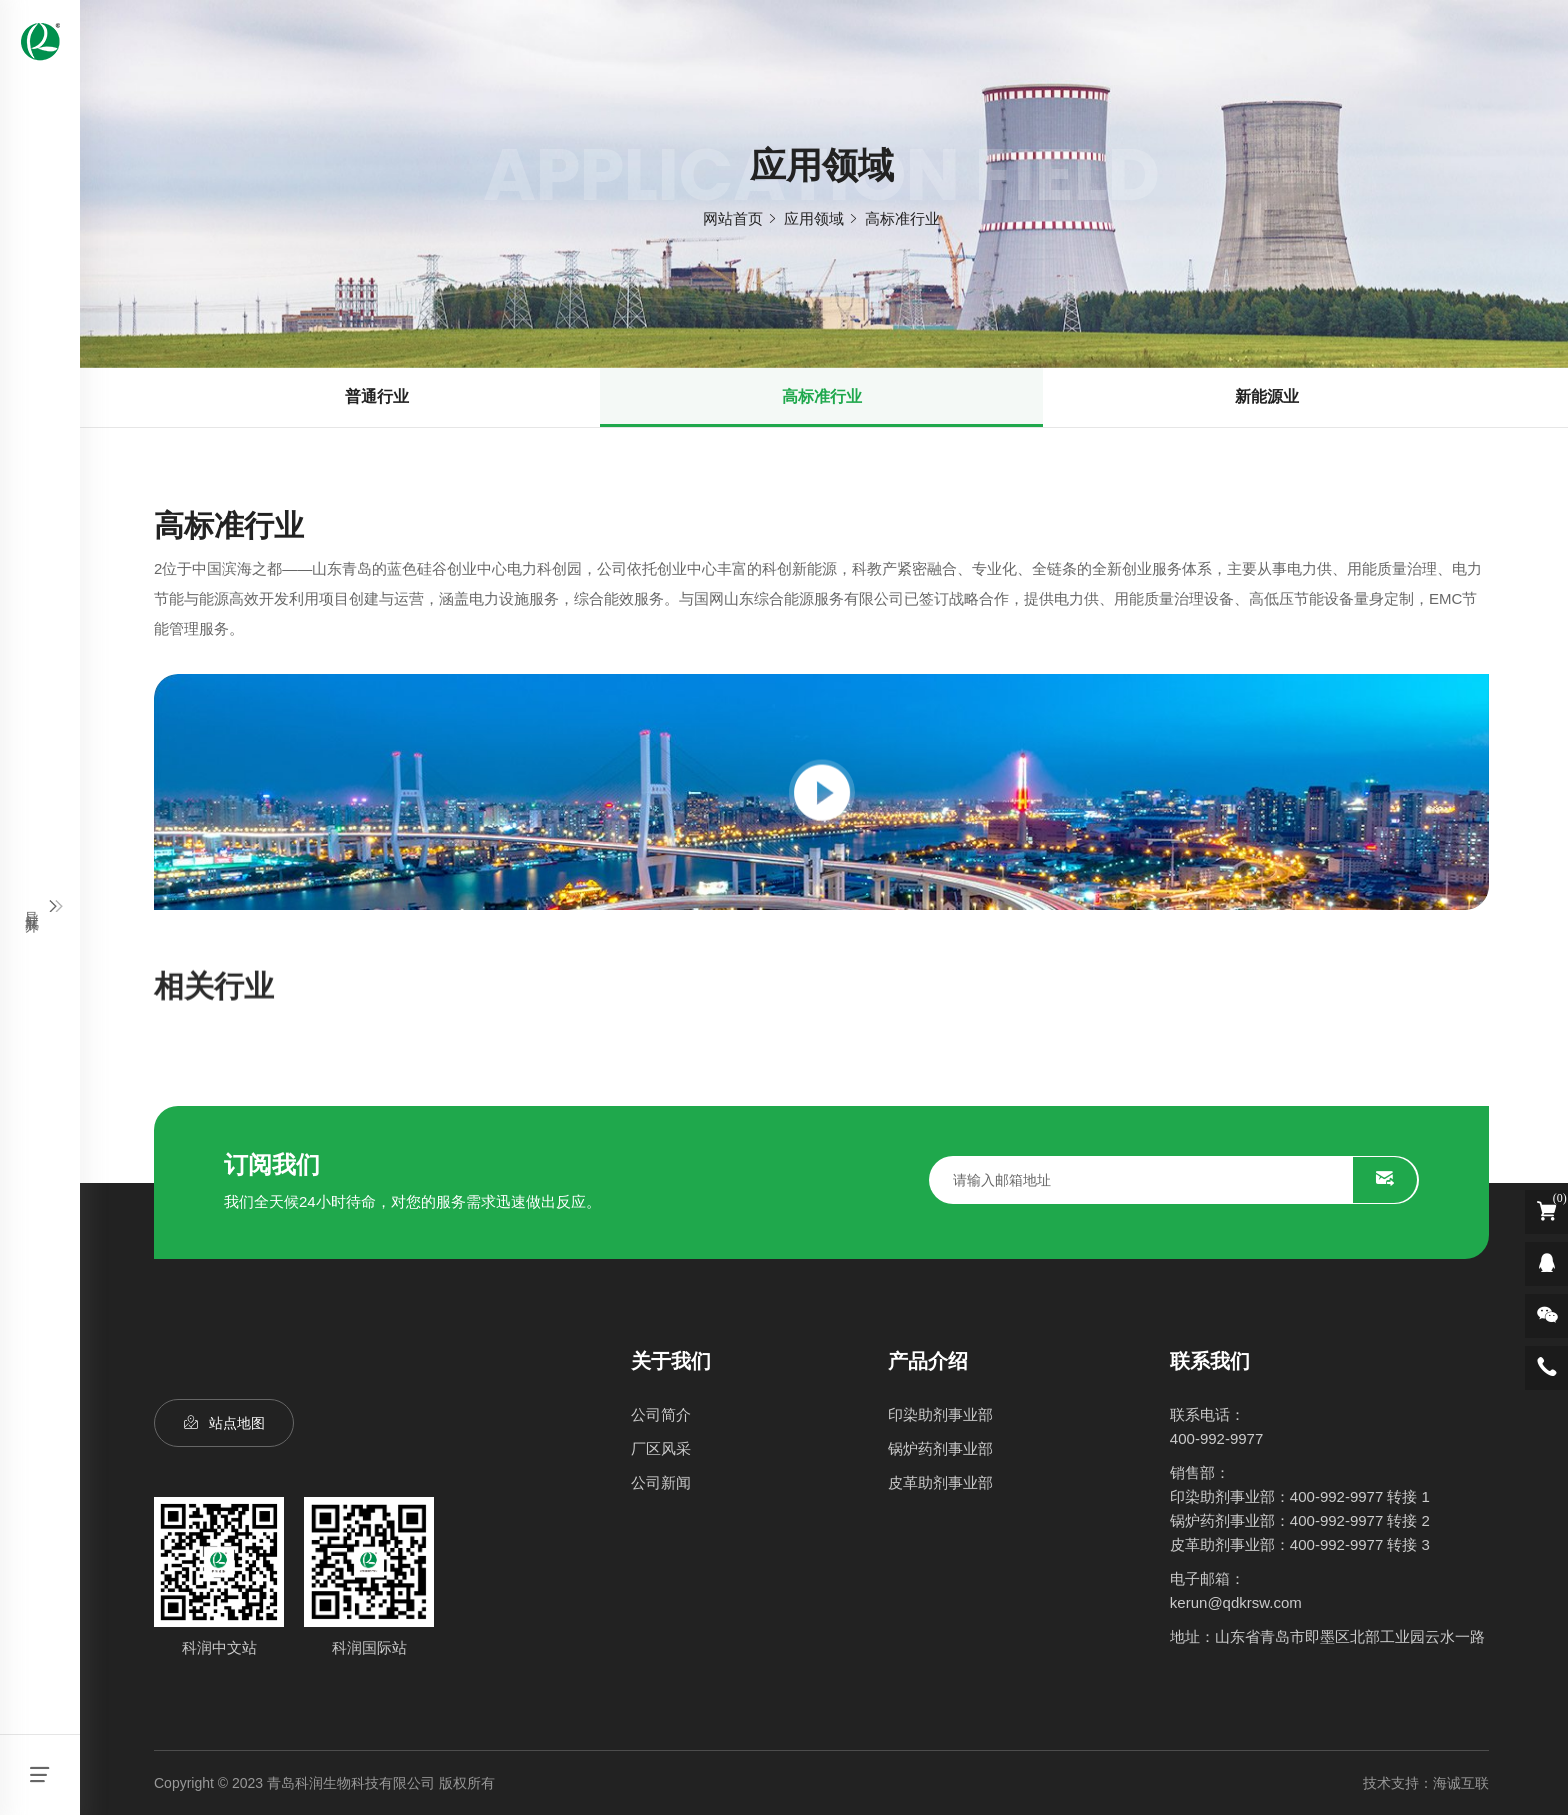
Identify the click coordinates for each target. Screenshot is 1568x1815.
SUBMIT (1385, 1180)
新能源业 (1267, 397)
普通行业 (377, 397)
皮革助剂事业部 (940, 1482)
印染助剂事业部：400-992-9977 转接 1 (1300, 1496)
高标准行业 (902, 218)
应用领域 (814, 218)
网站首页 (733, 218)
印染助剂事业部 (940, 1414)
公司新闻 (661, 1482)
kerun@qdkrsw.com (1236, 1602)
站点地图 (237, 1423)
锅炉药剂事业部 (940, 1448)
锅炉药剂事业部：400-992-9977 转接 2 (1300, 1520)
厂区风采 (661, 1448)
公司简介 (661, 1414)
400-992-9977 (1216, 1438)
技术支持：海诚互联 (1426, 1783)
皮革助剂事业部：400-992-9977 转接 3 (1300, 1544)
